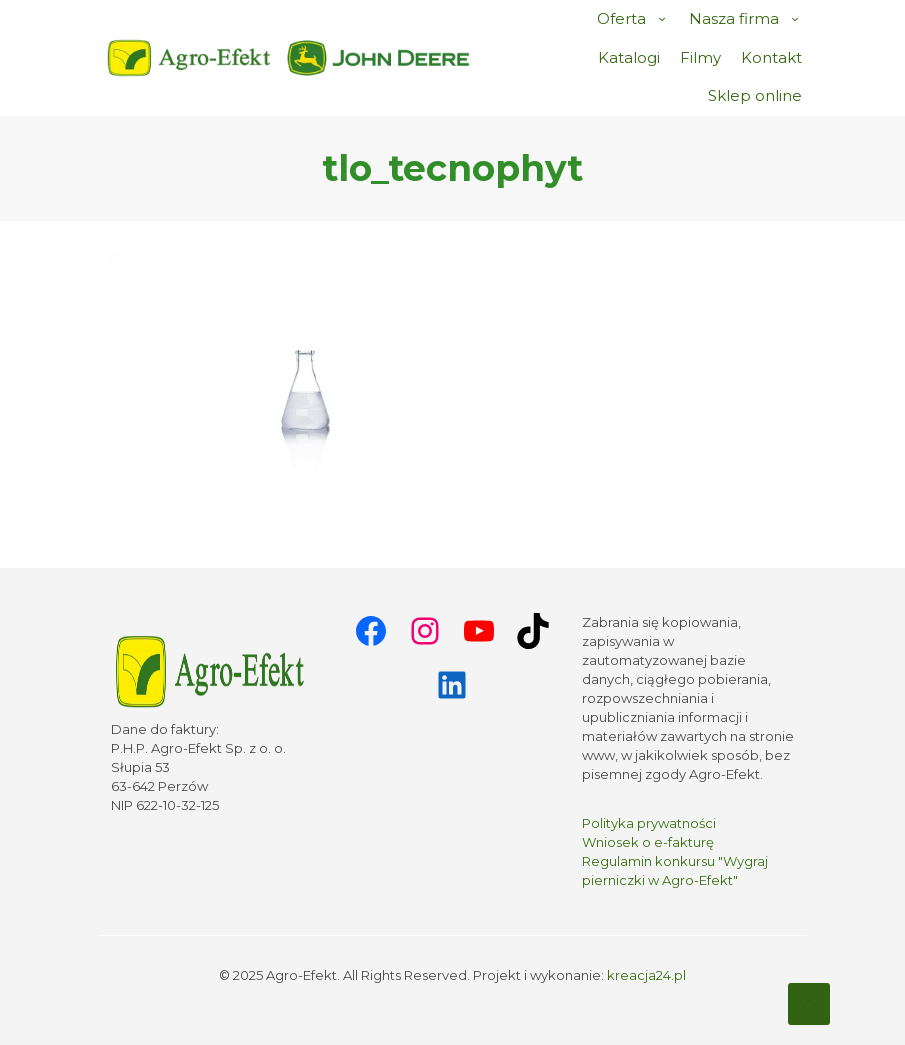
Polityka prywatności (649, 823)
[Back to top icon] (809, 1004)
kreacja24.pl (646, 975)
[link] (379, 58)
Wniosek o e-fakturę (648, 842)
